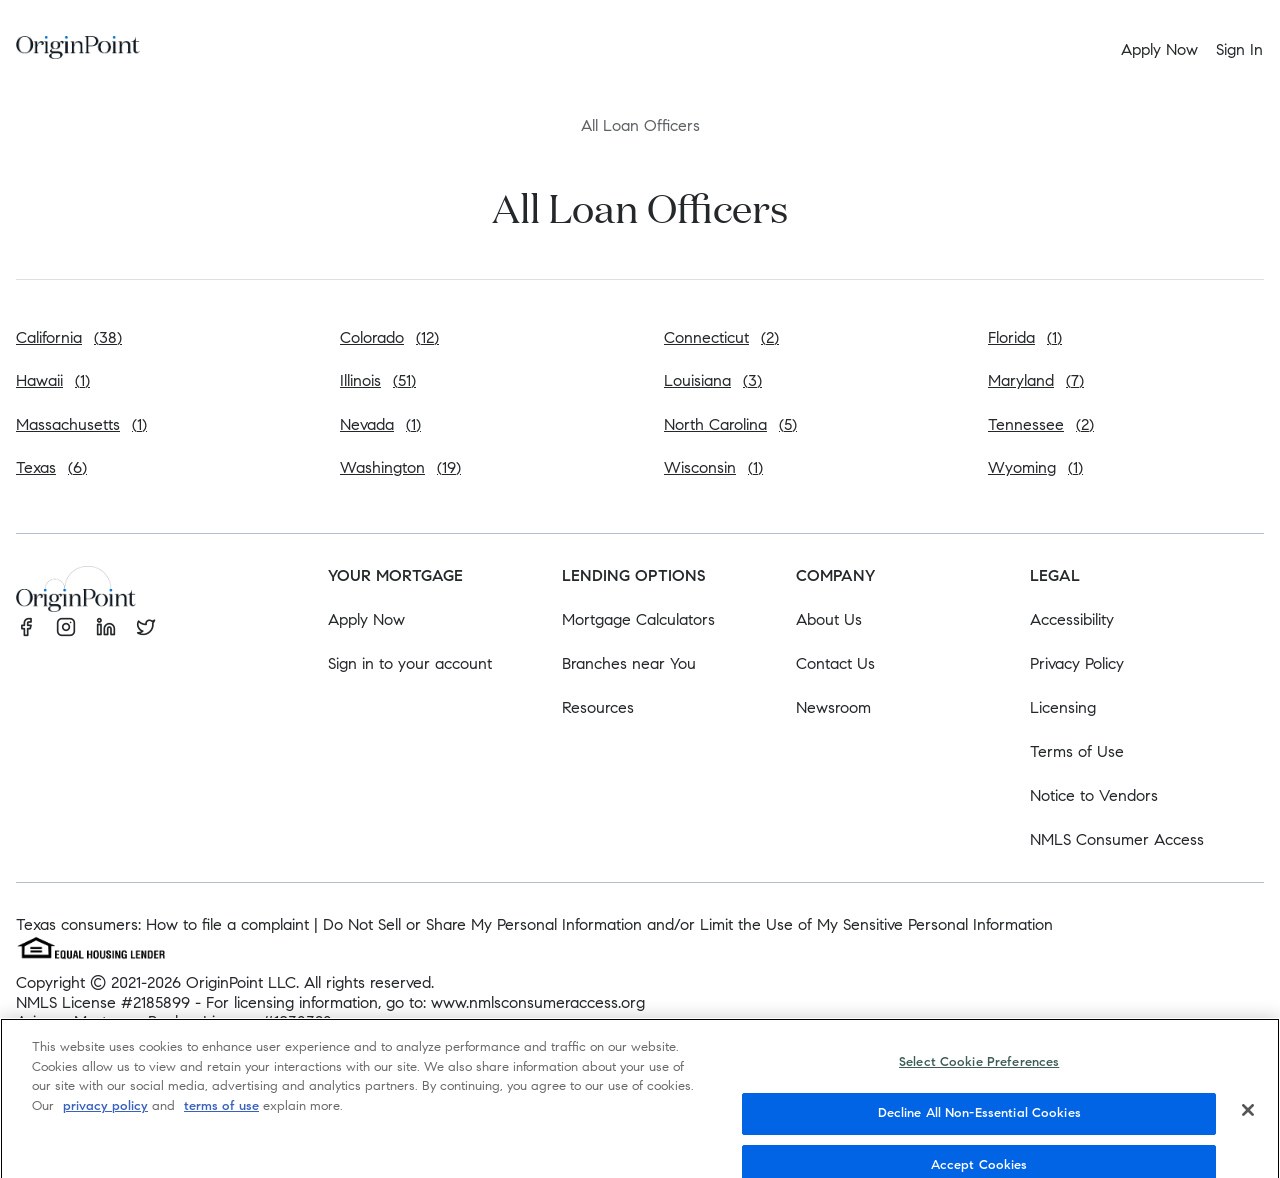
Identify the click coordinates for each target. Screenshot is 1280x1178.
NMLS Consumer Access (1117, 839)
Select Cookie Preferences (979, 1077)
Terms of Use (1077, 751)
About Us (829, 619)
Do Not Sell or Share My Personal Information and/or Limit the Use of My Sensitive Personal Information (688, 924)
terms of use (221, 1120)
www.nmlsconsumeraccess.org (538, 1002)
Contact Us (835, 663)
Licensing (1063, 707)
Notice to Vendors (1094, 795)
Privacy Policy (1077, 663)
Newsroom (833, 707)
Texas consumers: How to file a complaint (162, 924)
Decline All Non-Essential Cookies (979, 1127)
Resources (598, 707)
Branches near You (629, 663)
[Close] (1248, 1125)
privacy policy (105, 1120)
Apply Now (366, 619)
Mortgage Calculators (638, 619)
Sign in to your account (410, 663)
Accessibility (1072, 619)
